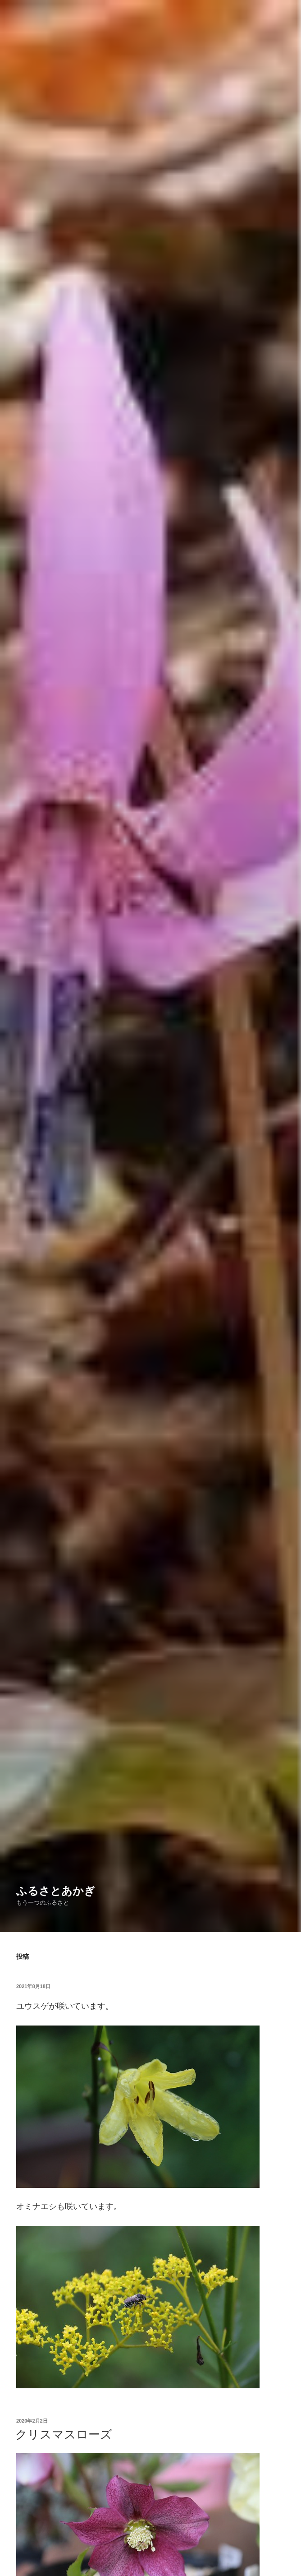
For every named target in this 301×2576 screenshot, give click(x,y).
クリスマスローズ (63, 2434)
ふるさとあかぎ (55, 1891)
